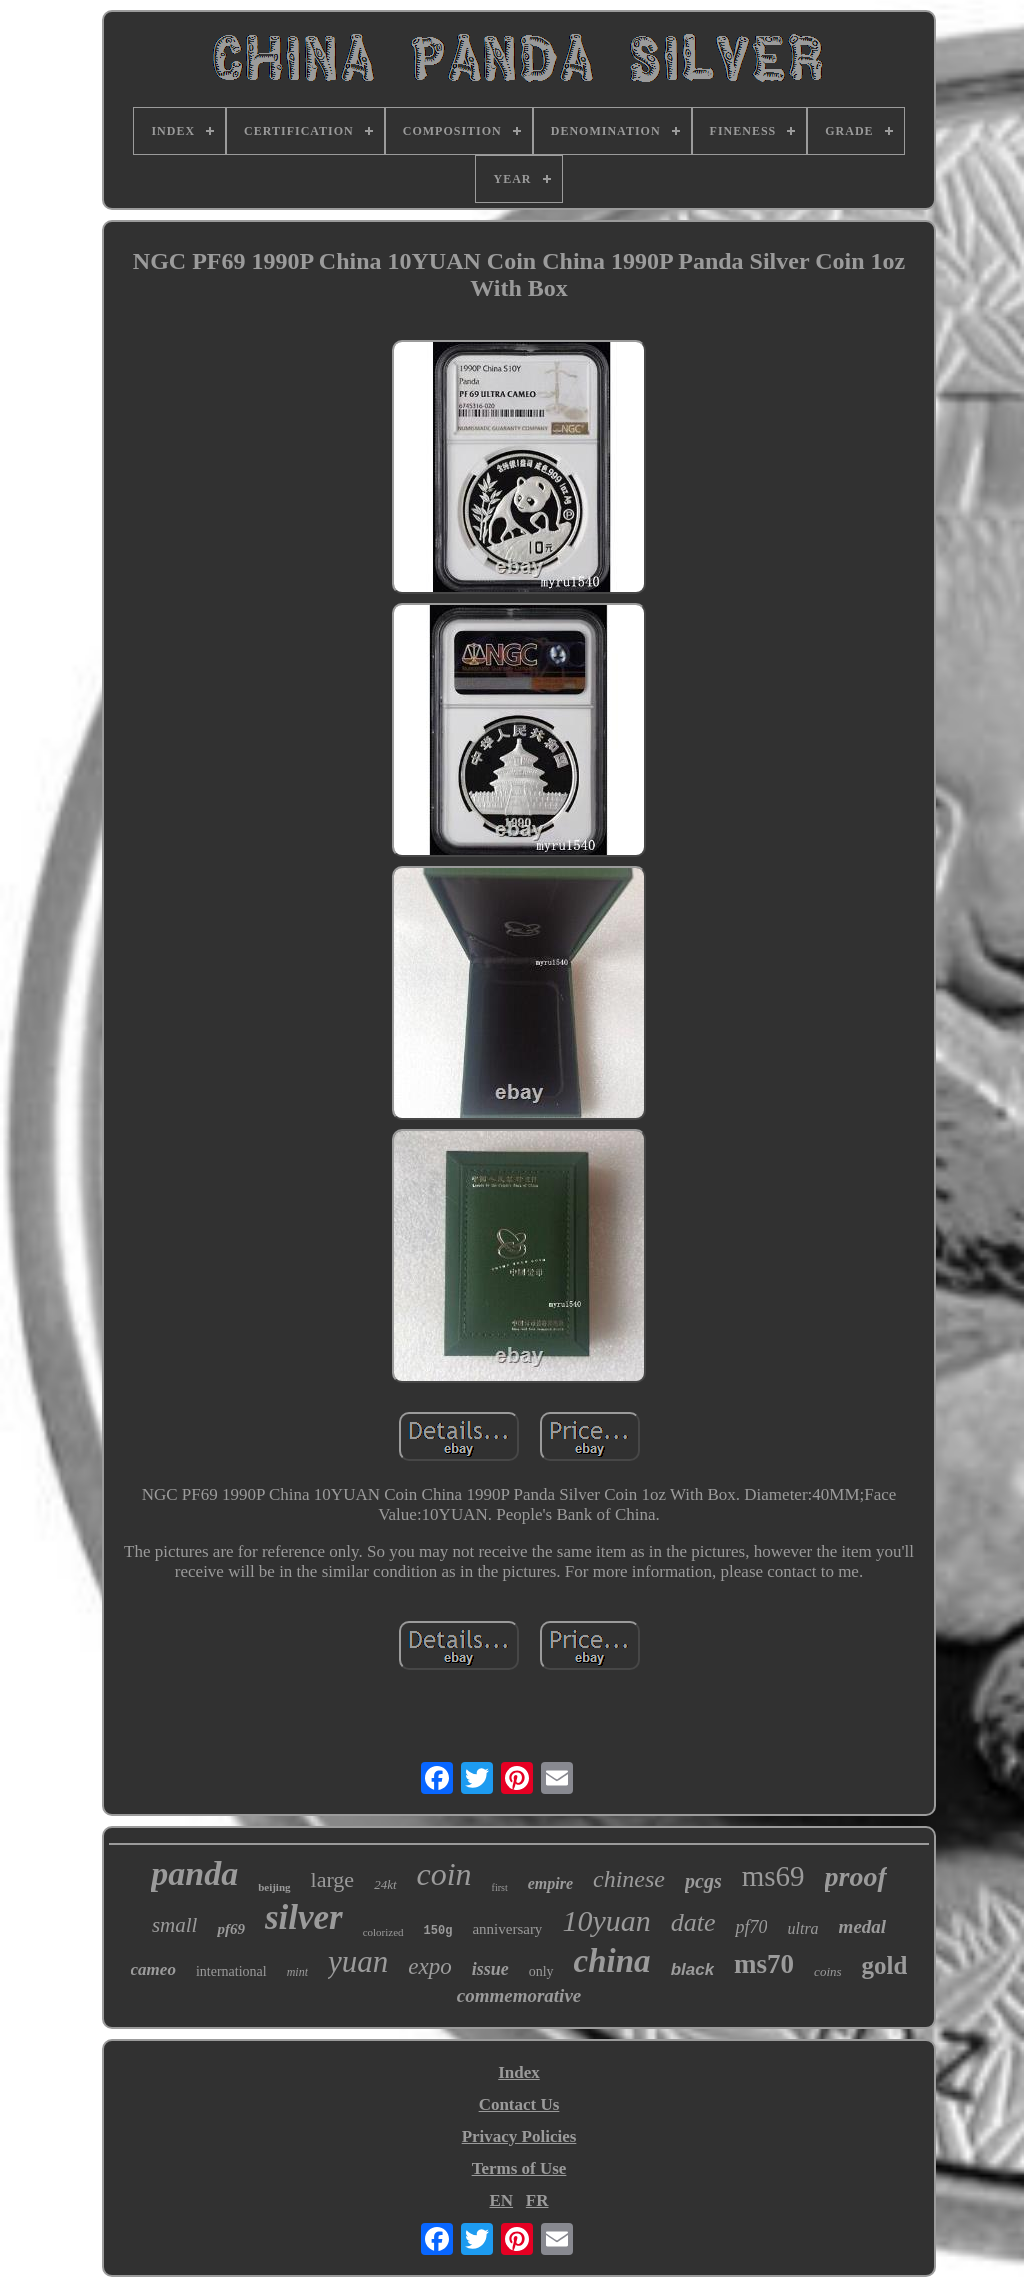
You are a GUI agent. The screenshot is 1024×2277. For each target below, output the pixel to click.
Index (519, 2072)
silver (304, 1917)
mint (297, 1972)
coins (827, 1971)
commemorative (519, 1995)
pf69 (231, 1929)
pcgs (703, 1881)
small (175, 1925)
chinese (629, 1879)
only (541, 1971)
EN (501, 2200)
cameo (153, 1969)
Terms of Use (519, 2168)
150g (438, 1931)
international (231, 1971)
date (693, 1922)
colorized (383, 1932)
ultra (802, 1928)
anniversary (507, 1929)
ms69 (773, 1876)
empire (550, 1883)
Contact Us (519, 2104)
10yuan (606, 1920)
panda (194, 1873)
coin (444, 1874)
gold (885, 1965)
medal (863, 1926)
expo (429, 1966)
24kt (385, 1884)
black (692, 1969)
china (612, 1961)
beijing (274, 1887)
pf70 (751, 1927)
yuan (358, 1961)
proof (856, 1876)
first (500, 1887)
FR (537, 2200)
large (333, 1879)
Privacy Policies (519, 2136)
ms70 (764, 1964)
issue (490, 1969)
